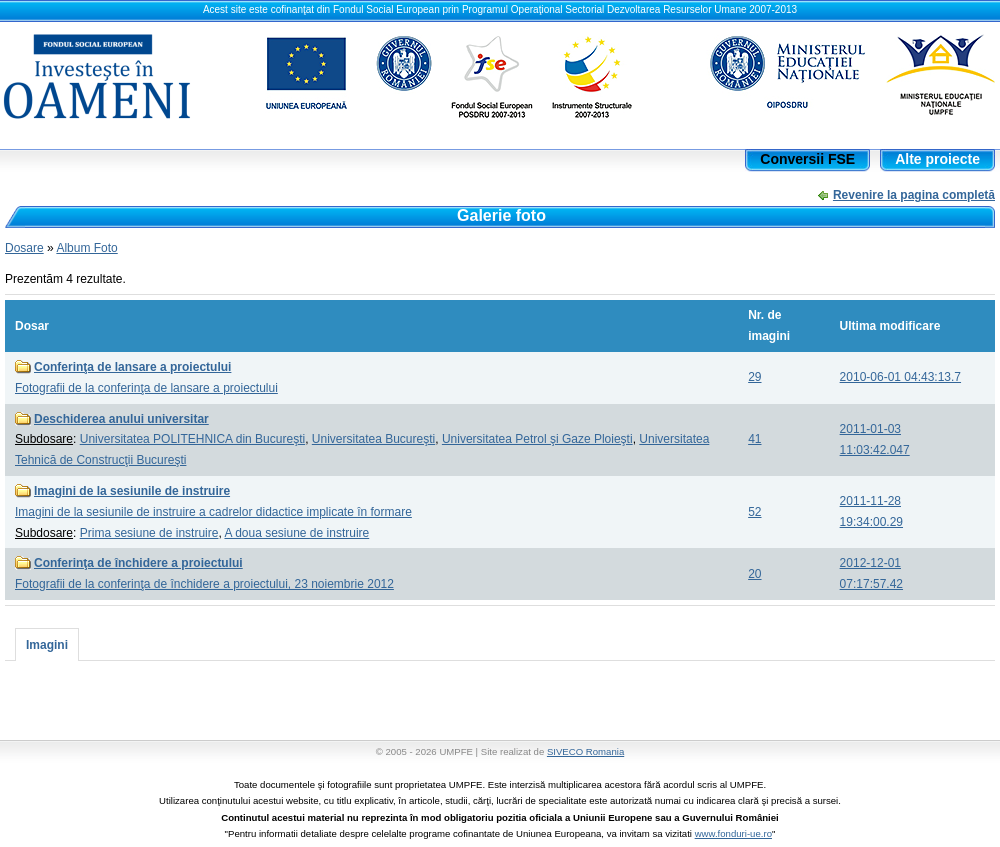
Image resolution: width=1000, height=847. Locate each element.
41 (754, 439)
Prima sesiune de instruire (149, 533)
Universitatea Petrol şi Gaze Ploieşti (537, 439)
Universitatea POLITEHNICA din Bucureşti (192, 439)
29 (754, 377)
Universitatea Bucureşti (373, 439)
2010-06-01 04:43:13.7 (900, 377)
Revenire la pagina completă (914, 195)
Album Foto (86, 248)
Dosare (24, 248)
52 (754, 512)
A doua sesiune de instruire (296, 533)
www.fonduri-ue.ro (733, 833)
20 (754, 574)
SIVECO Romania (585, 751)
